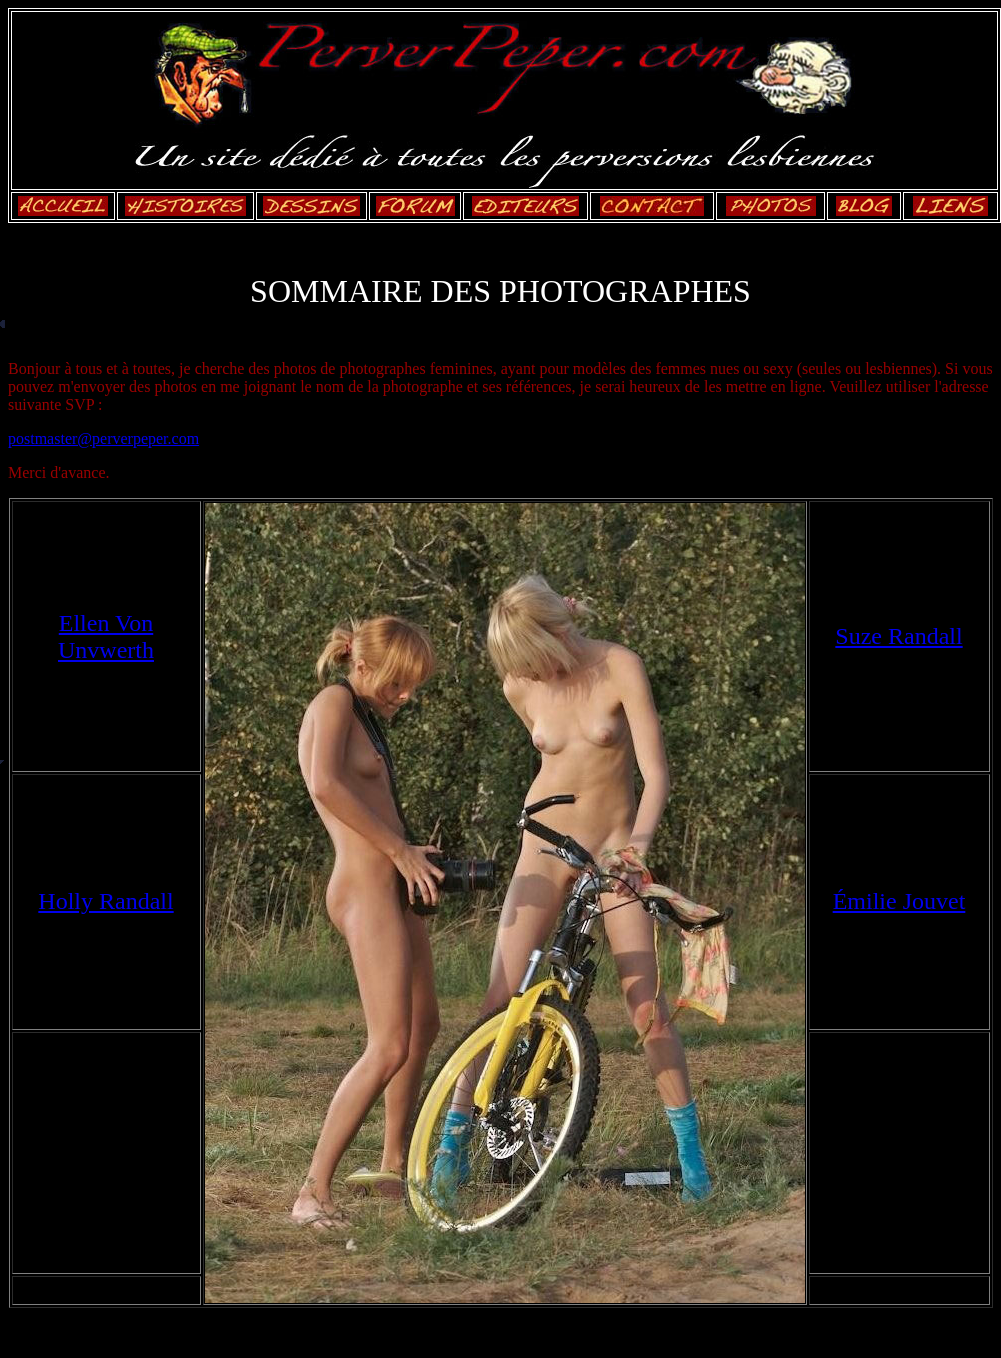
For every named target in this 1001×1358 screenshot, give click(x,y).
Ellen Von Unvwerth (106, 636)
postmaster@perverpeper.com (103, 438)
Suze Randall (898, 636)
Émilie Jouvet (899, 901)
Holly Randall (105, 901)
